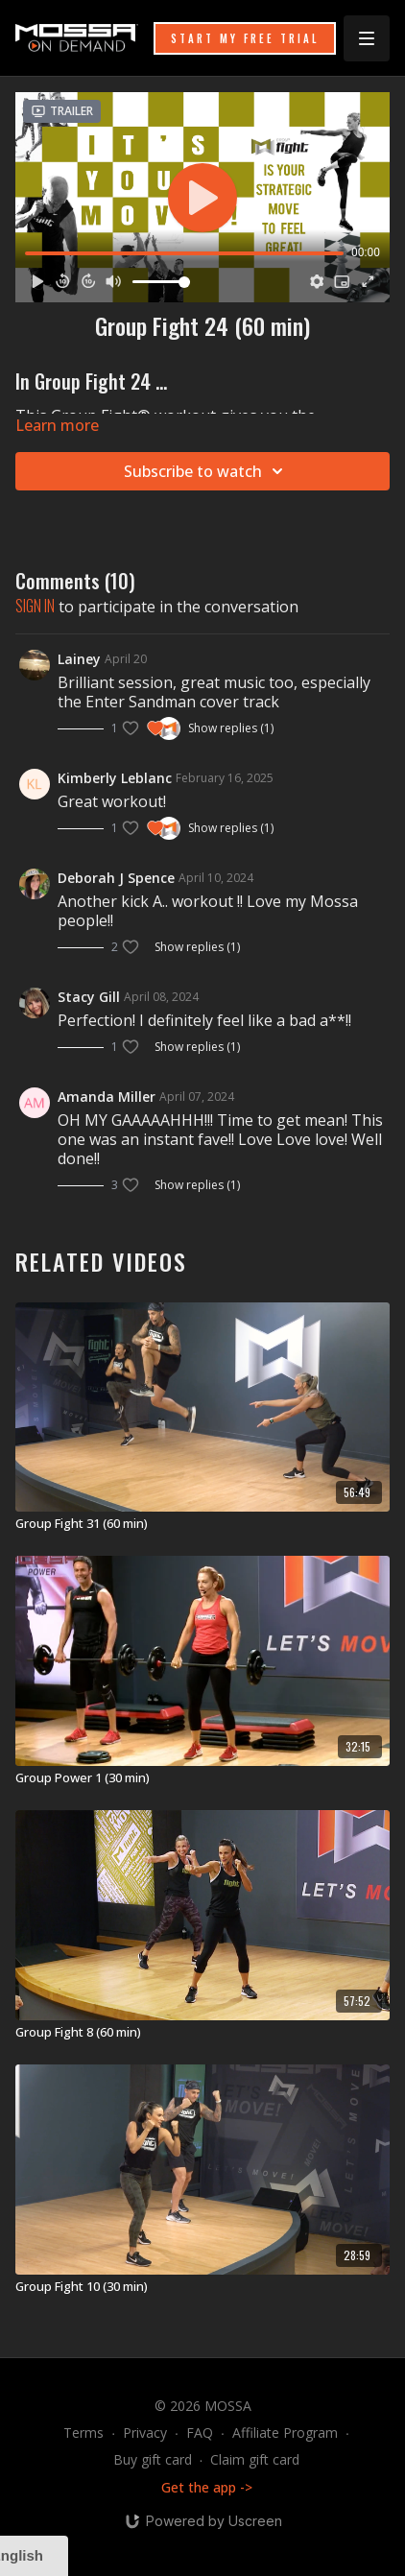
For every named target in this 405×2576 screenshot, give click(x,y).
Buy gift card (152, 2459)
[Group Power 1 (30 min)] (202, 1778)
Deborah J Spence (116, 878)
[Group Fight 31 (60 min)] (202, 1524)
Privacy (145, 2432)
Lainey (79, 659)
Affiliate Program (285, 2432)
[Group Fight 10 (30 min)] (202, 2287)
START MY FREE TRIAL (245, 38)
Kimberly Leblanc (115, 778)
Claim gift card (254, 2459)
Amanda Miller (106, 1096)
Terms (83, 2432)
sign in (35, 605)
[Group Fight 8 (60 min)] (202, 2032)
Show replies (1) (231, 728)
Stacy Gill (89, 997)
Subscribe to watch (206, 471)
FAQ (199, 2432)
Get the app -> (206, 2487)
